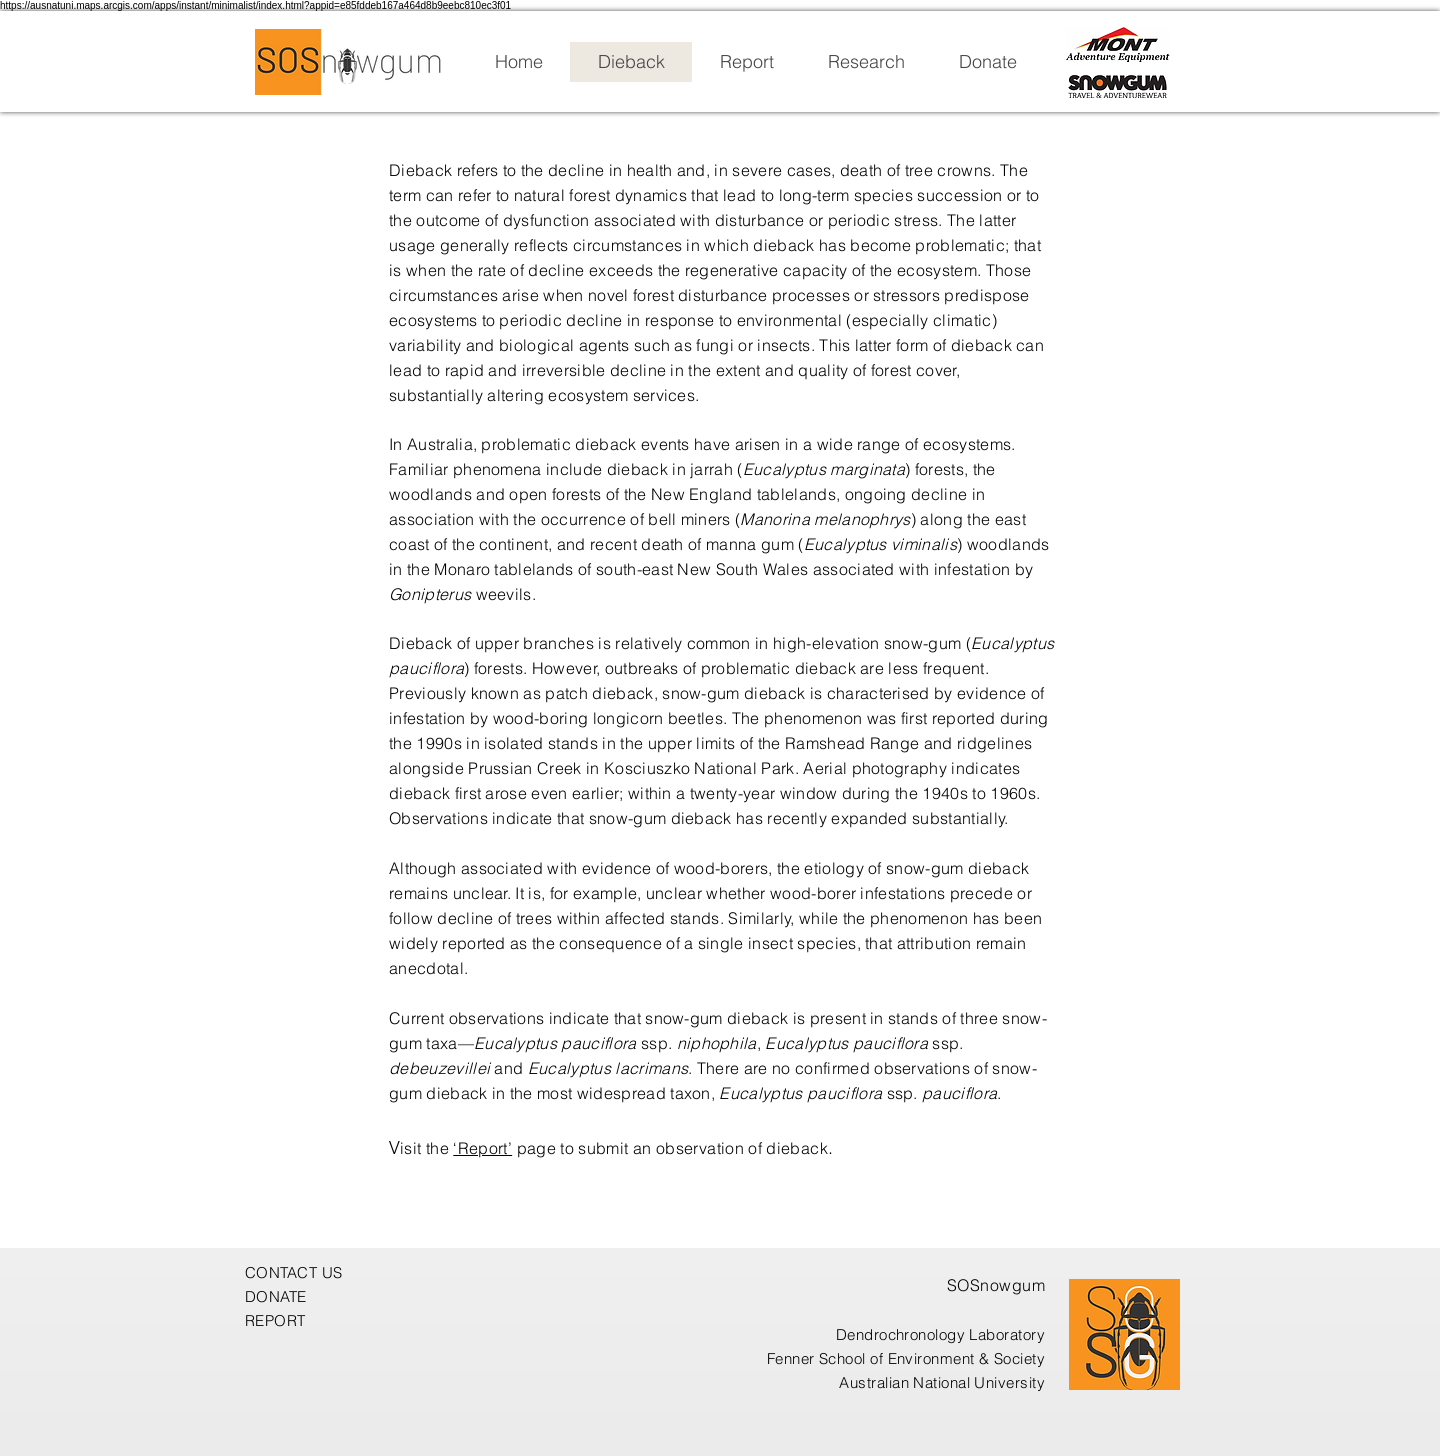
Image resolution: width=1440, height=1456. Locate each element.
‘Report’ (482, 1148)
